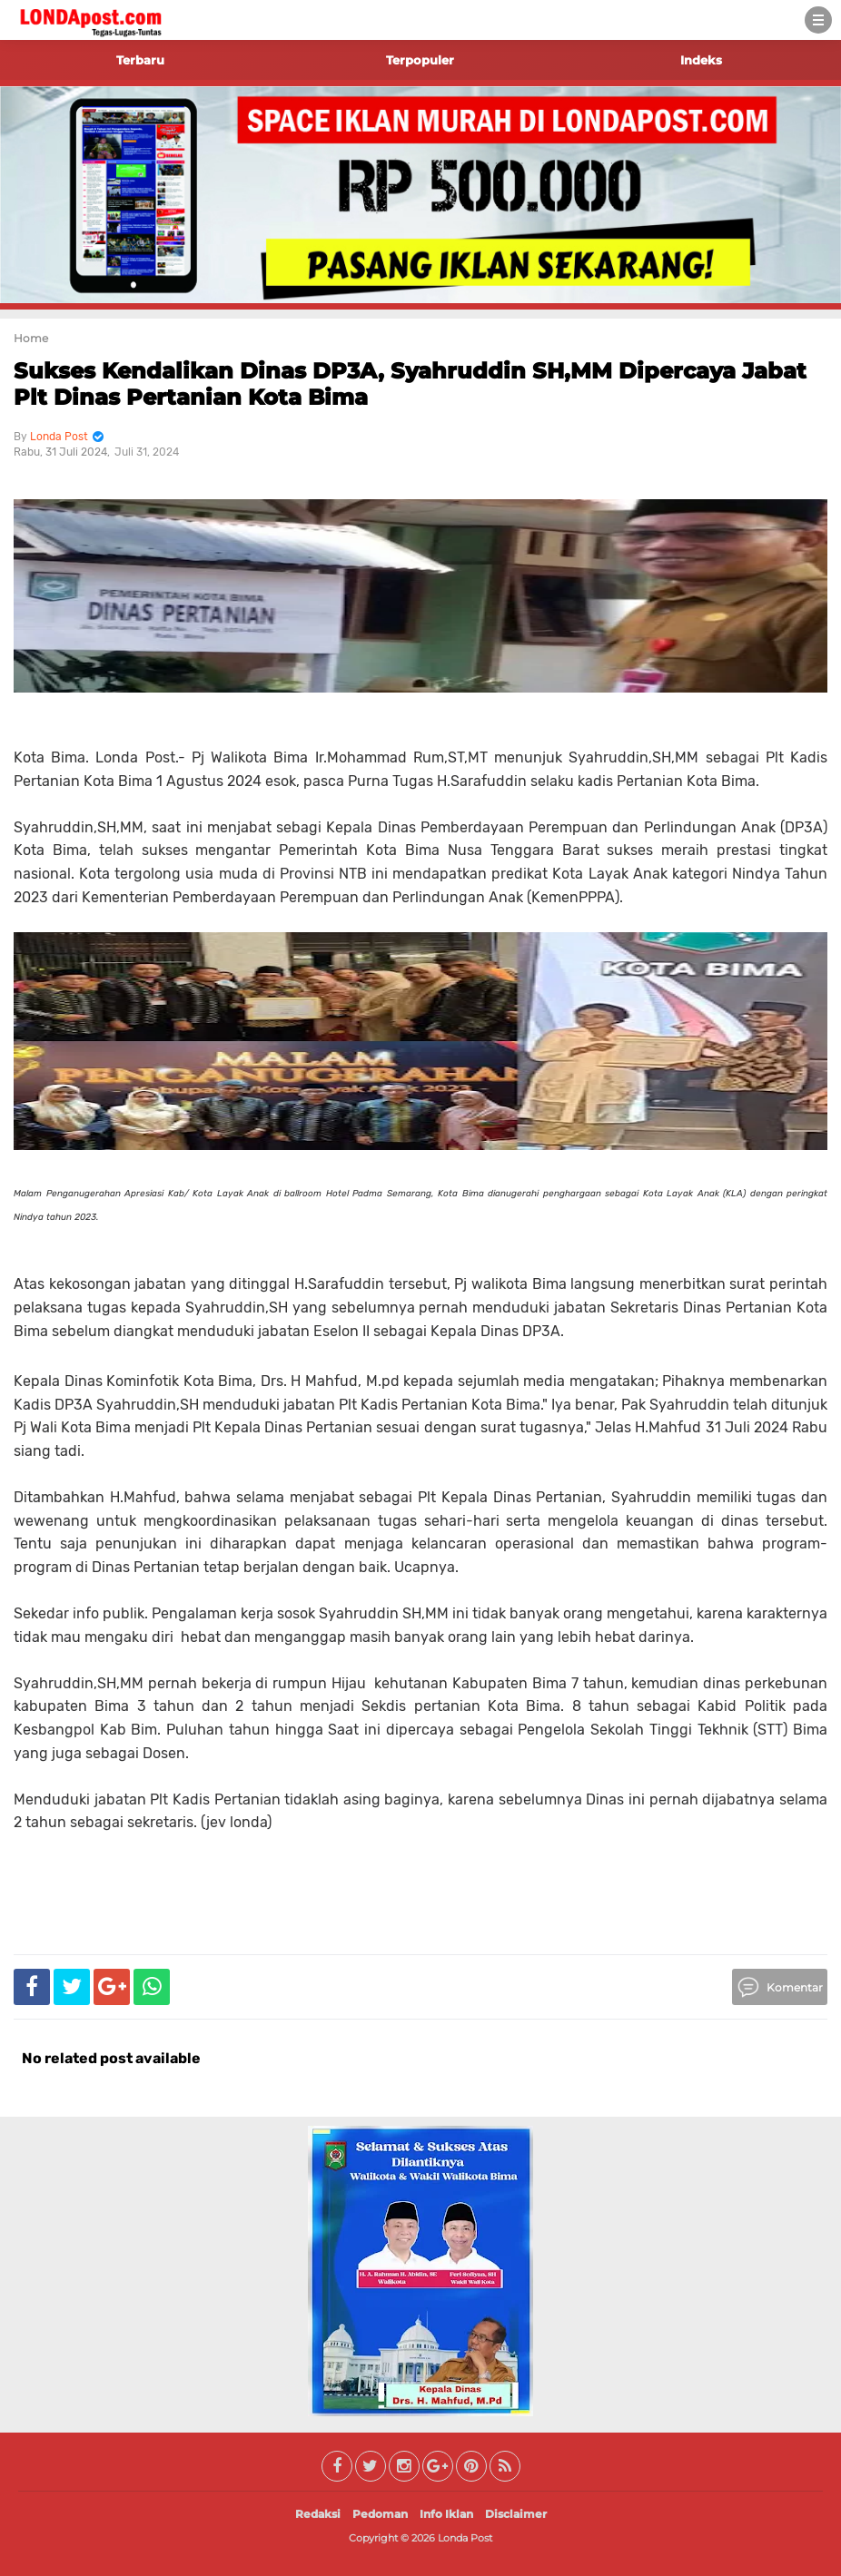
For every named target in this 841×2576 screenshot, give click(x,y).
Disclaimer (516, 2514)
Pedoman (380, 2514)
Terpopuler (420, 60)
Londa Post (465, 2538)
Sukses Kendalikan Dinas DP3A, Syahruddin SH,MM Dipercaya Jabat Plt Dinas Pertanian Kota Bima (410, 384)
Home (31, 338)
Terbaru (140, 60)
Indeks (701, 60)
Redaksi (318, 2514)
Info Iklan (446, 2514)
